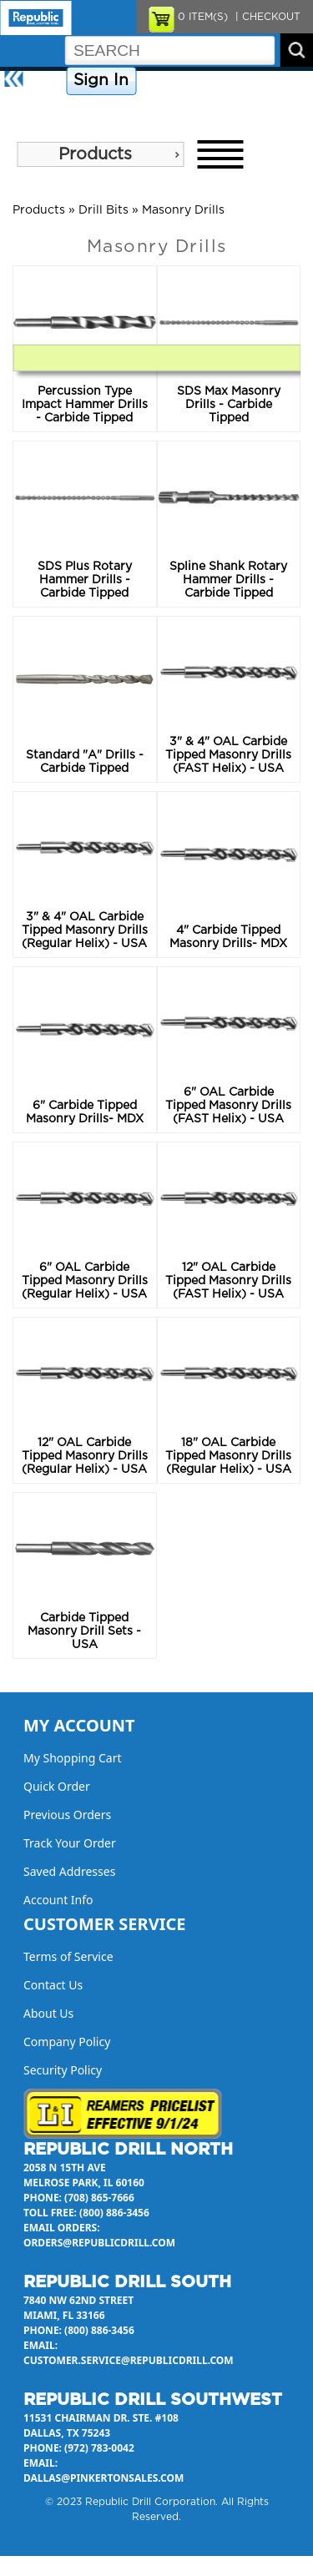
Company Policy (182, 81)
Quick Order (56, 1786)
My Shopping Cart (72, 1758)
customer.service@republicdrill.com (128, 2360)
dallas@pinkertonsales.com (103, 2478)
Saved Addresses (69, 1871)
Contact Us (262, 81)
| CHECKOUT (266, 17)
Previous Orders (67, 1814)
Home (46, 81)
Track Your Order (69, 1843)
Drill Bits (103, 210)
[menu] (100, 154)
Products (95, 154)
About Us (28, 110)
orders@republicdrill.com (99, 2243)
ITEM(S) (203, 17)
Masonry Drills (183, 210)
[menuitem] (100, 154)
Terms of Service (68, 1956)
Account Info (58, 1900)
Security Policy (62, 2070)
